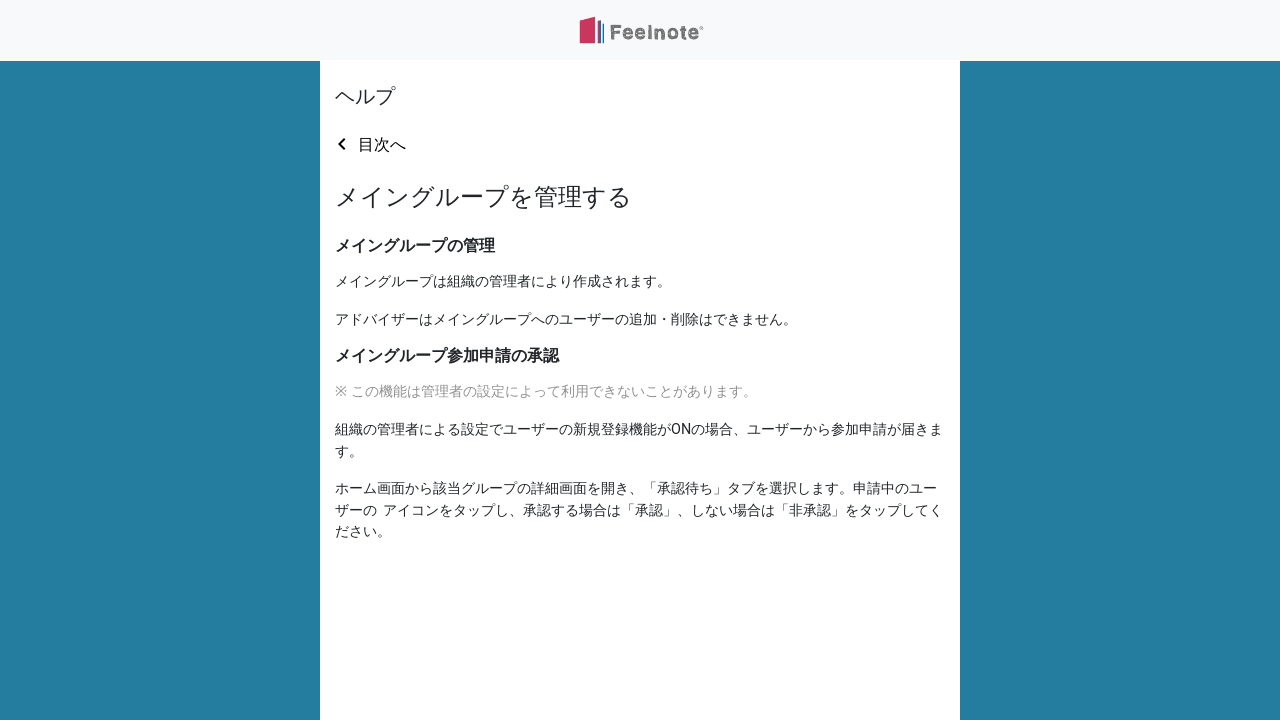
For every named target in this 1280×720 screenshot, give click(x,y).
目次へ (382, 144)
